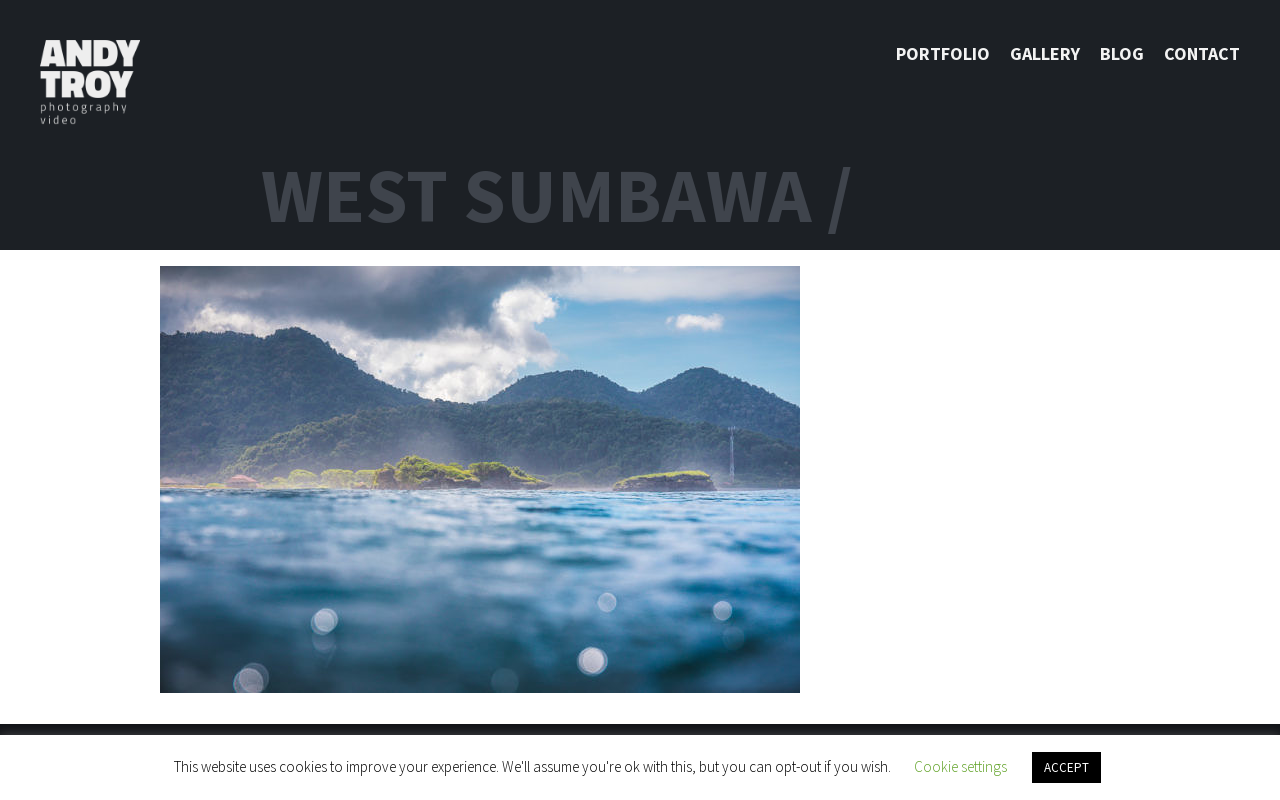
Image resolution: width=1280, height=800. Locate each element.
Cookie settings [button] (960, 766)
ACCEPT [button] (1066, 767)
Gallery (1045, 53)
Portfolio (943, 53)
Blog (1122, 53)
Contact (1202, 53)
